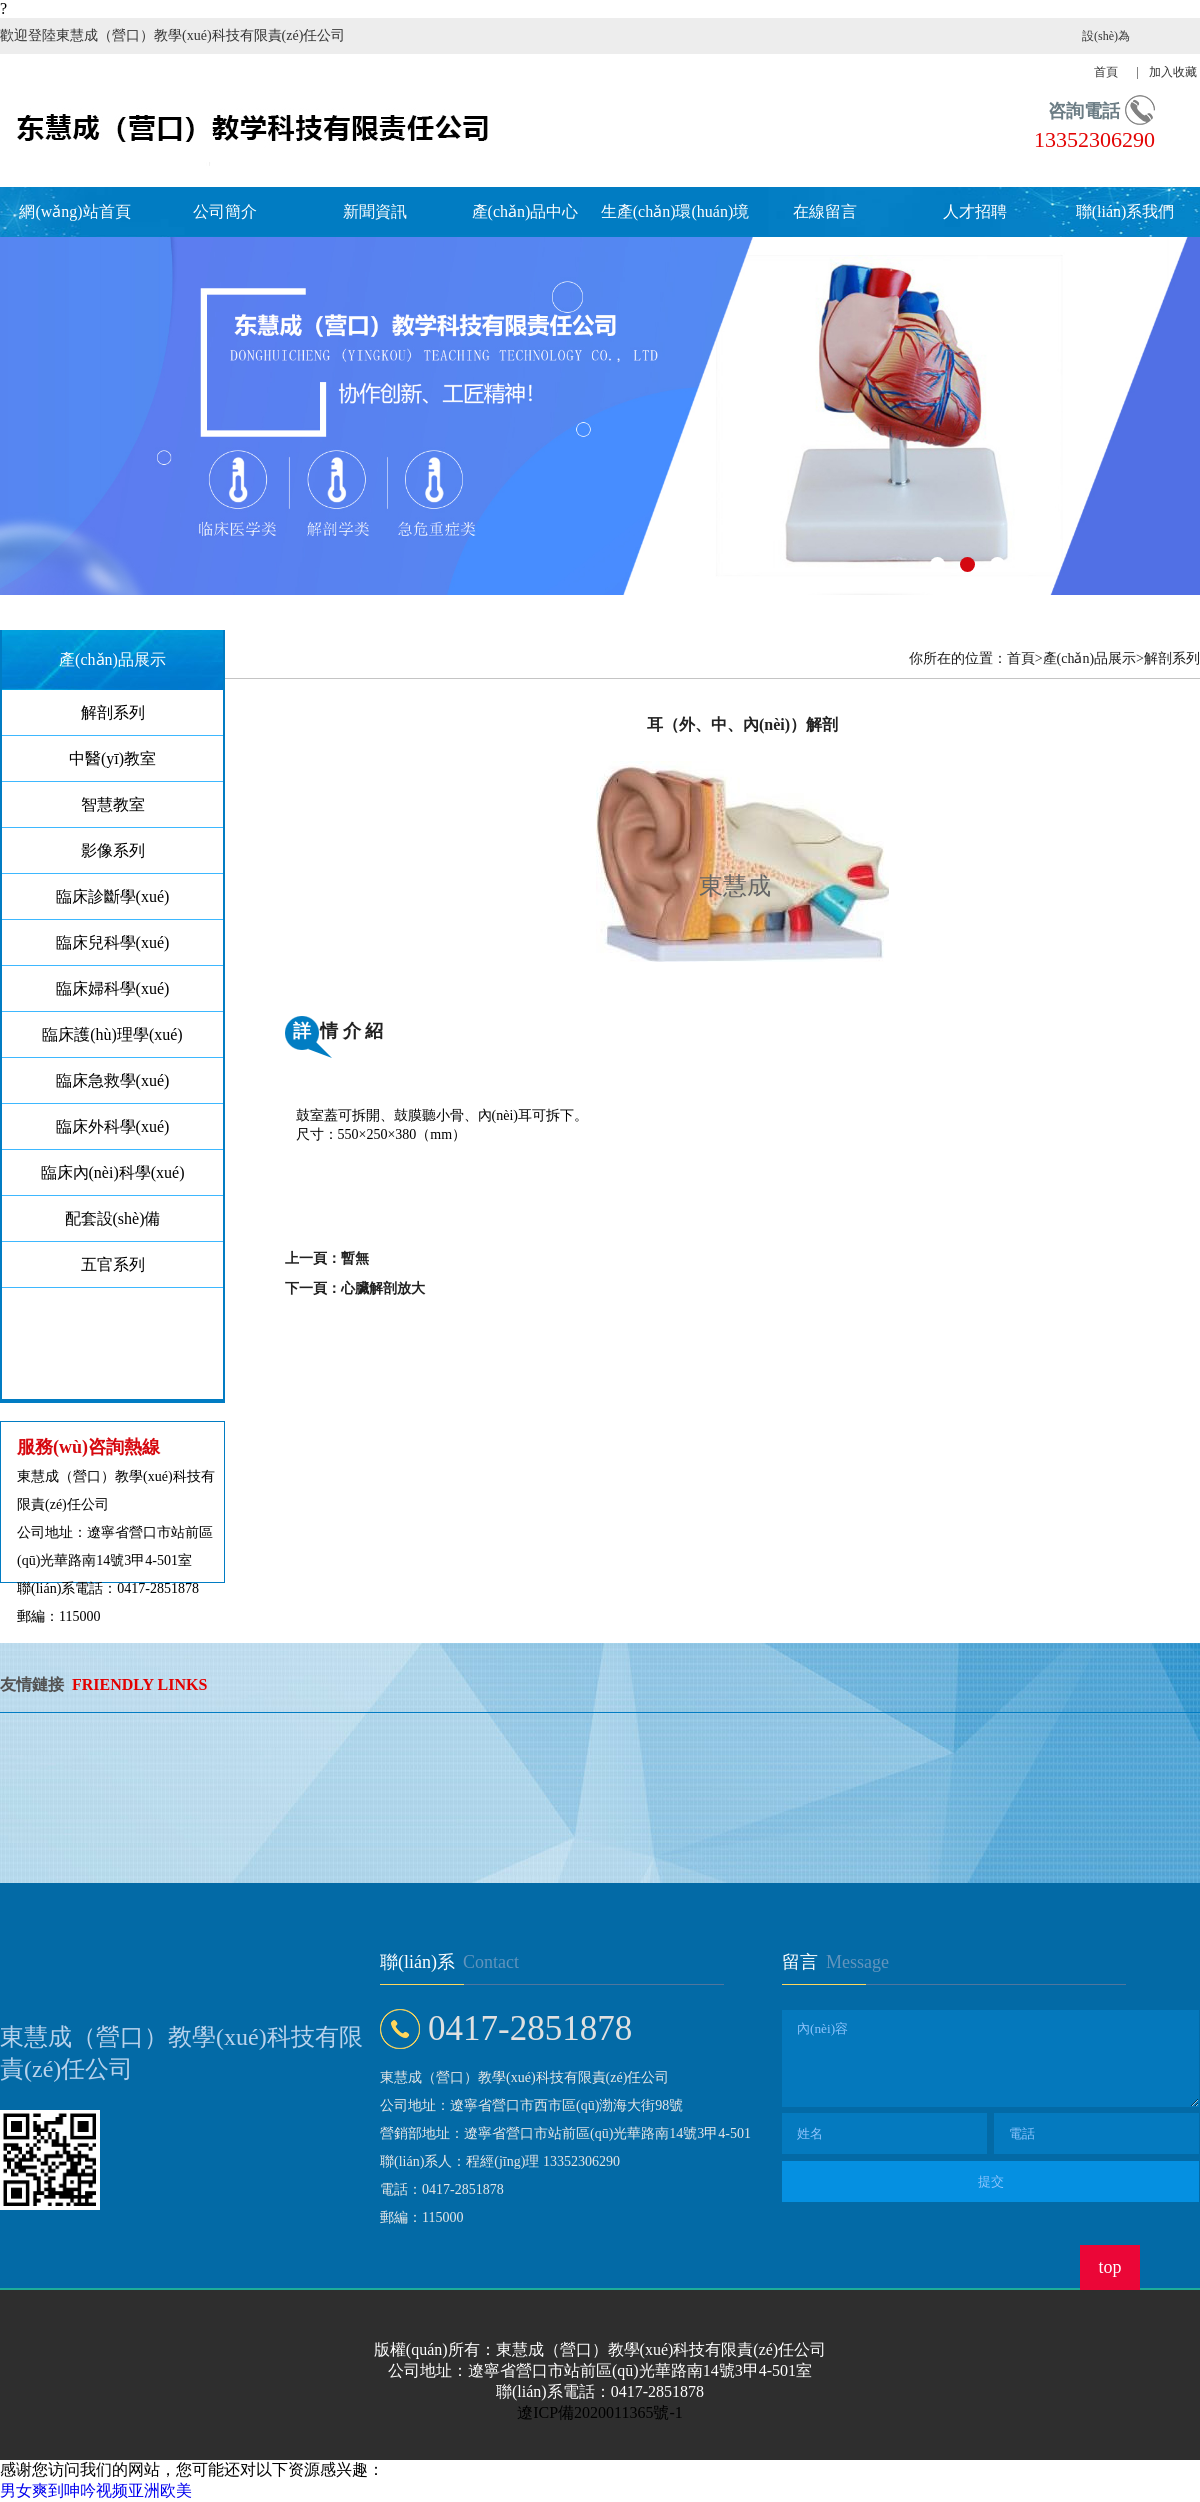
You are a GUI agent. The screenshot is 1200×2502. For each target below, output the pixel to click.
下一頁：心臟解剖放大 (355, 1288)
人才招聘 (975, 211)
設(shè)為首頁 (1106, 54)
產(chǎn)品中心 (525, 211)
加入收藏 (1173, 72)
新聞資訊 (375, 211)
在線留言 (825, 211)
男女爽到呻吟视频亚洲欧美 (96, 2490)
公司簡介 (225, 211)
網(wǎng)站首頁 (74, 211)
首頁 (1021, 658)
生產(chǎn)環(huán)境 (675, 211)
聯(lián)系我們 (1125, 211)
